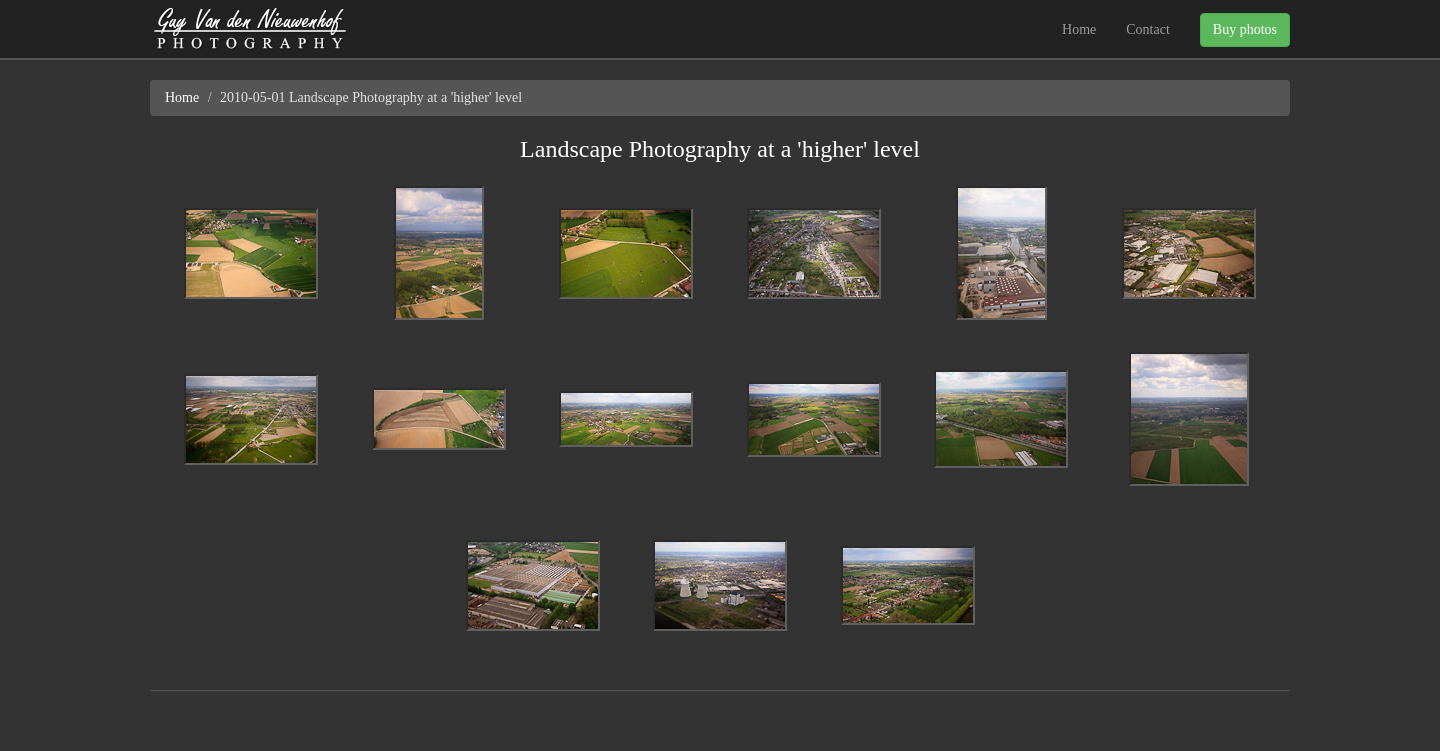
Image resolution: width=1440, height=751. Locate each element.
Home (1079, 29)
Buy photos (1245, 29)
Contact (1148, 29)
